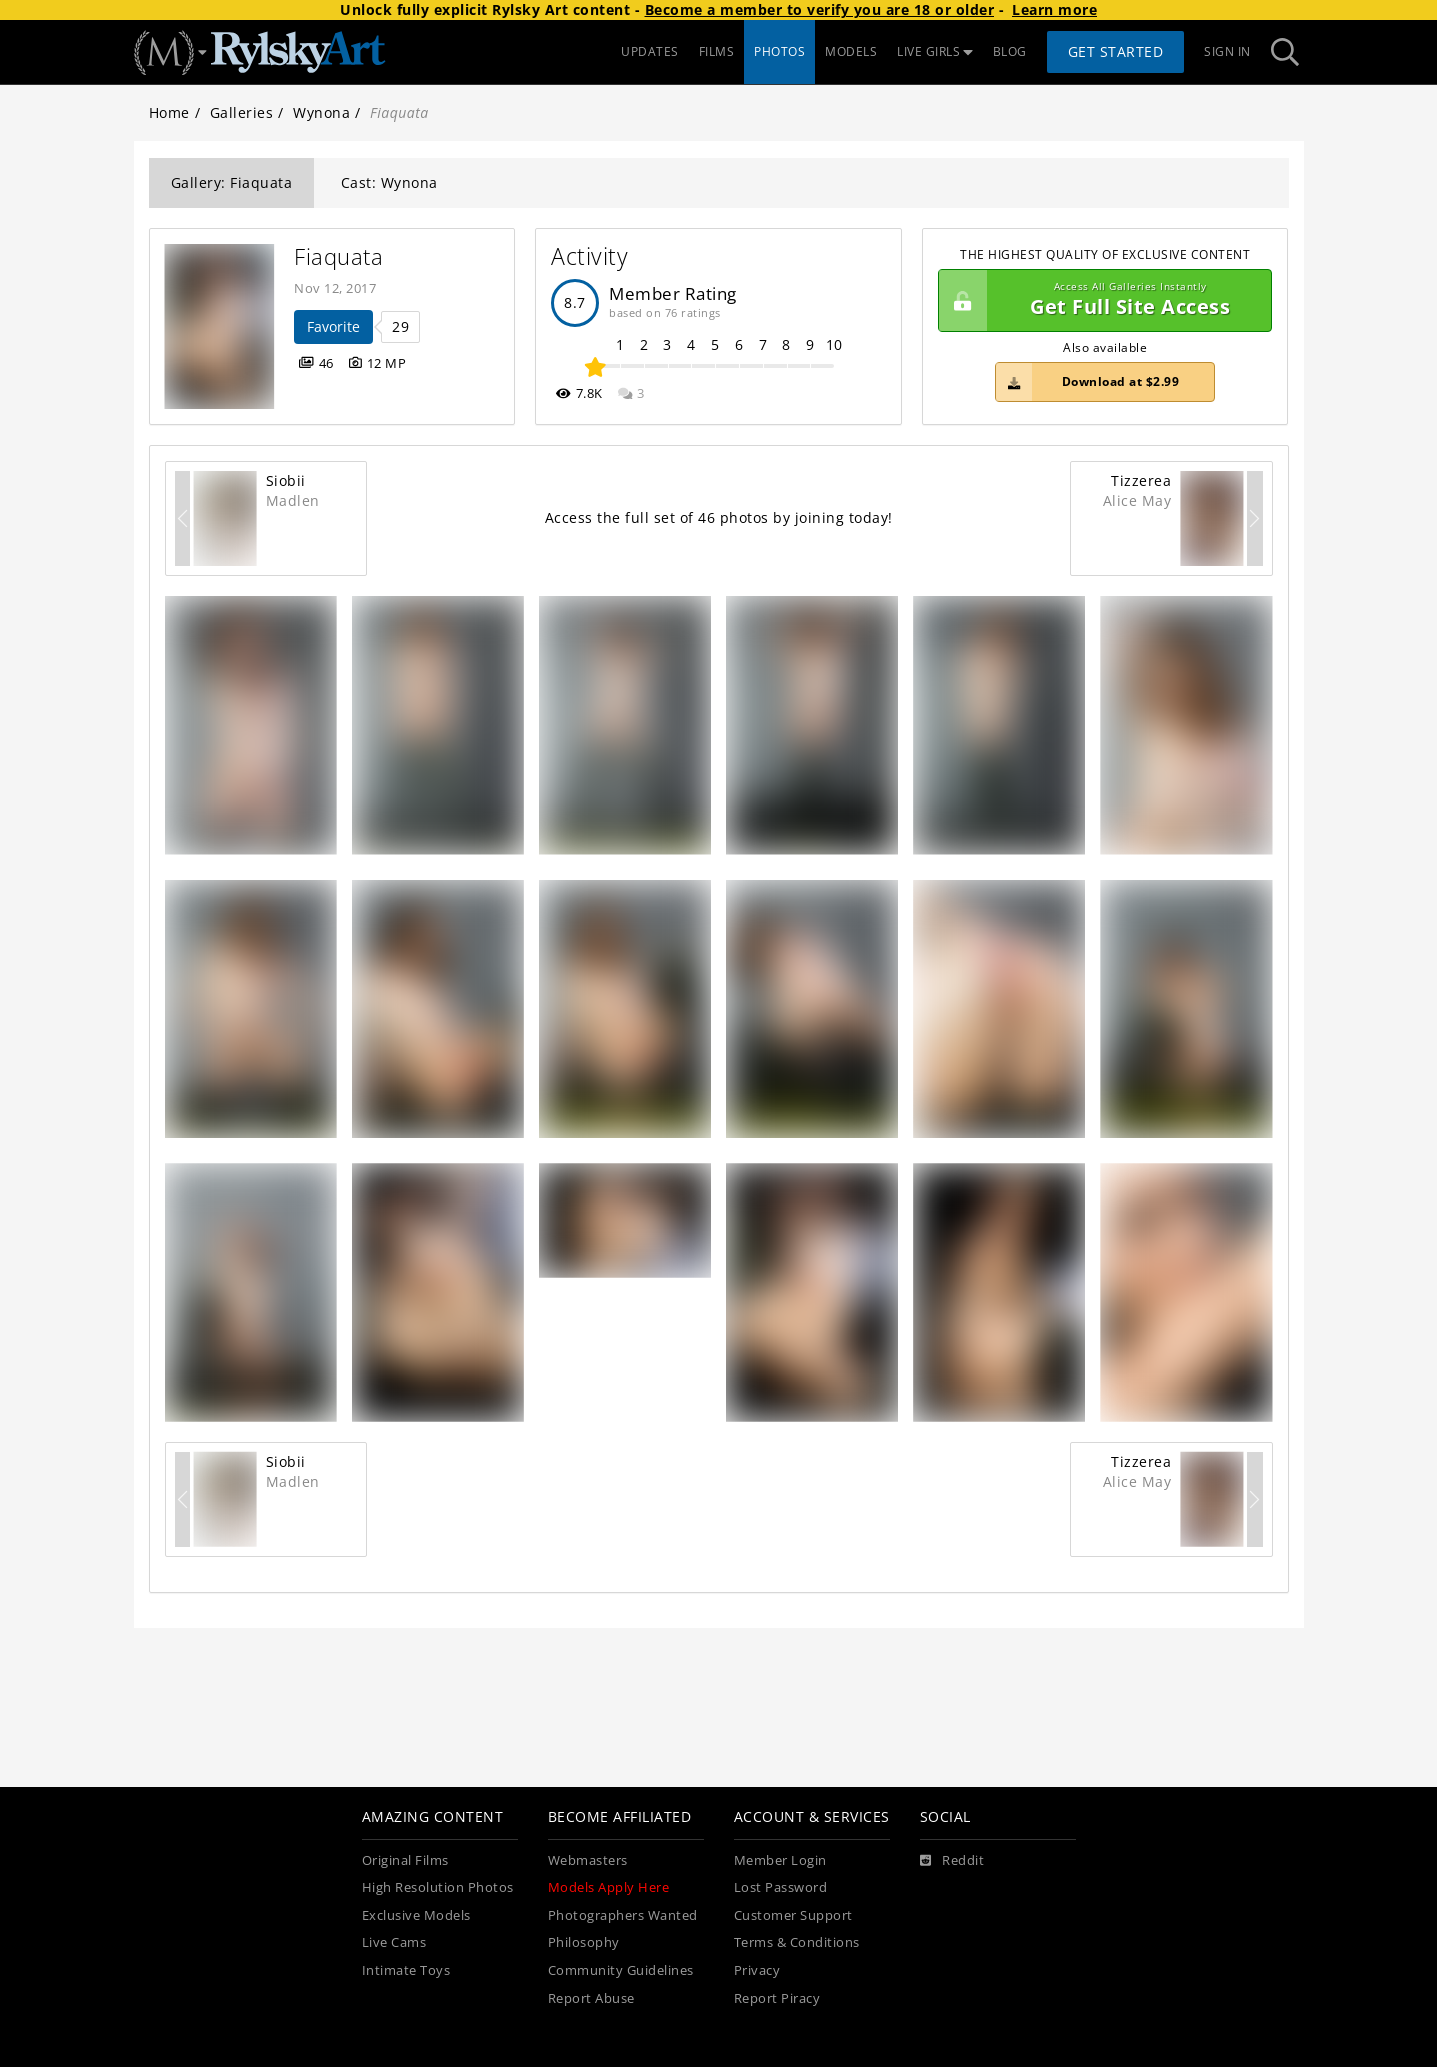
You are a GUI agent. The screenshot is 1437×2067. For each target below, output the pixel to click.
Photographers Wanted (623, 1915)
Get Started (1116, 51)
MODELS (851, 51)
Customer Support (793, 1915)
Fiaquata (338, 256)
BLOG (1010, 51)
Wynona (321, 112)
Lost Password (781, 1887)
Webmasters (588, 1860)
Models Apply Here (609, 1887)
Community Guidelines (621, 1970)
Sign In (1227, 51)
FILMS (717, 51)
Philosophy (584, 1942)
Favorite (333, 326)
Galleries (242, 112)
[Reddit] (952, 1861)
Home (169, 112)
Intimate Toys (406, 1970)
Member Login (780, 1860)
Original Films (405, 1860)
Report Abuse (591, 1998)
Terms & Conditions (797, 1942)
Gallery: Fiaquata (232, 182)
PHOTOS (779, 51)
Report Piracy (777, 1998)
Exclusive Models (416, 1915)
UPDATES (650, 51)
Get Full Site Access (1100, 301)
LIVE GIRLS (935, 51)
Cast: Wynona (389, 182)
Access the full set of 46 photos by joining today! (719, 517)
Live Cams (394, 1942)
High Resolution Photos (438, 1887)
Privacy (757, 1970)
